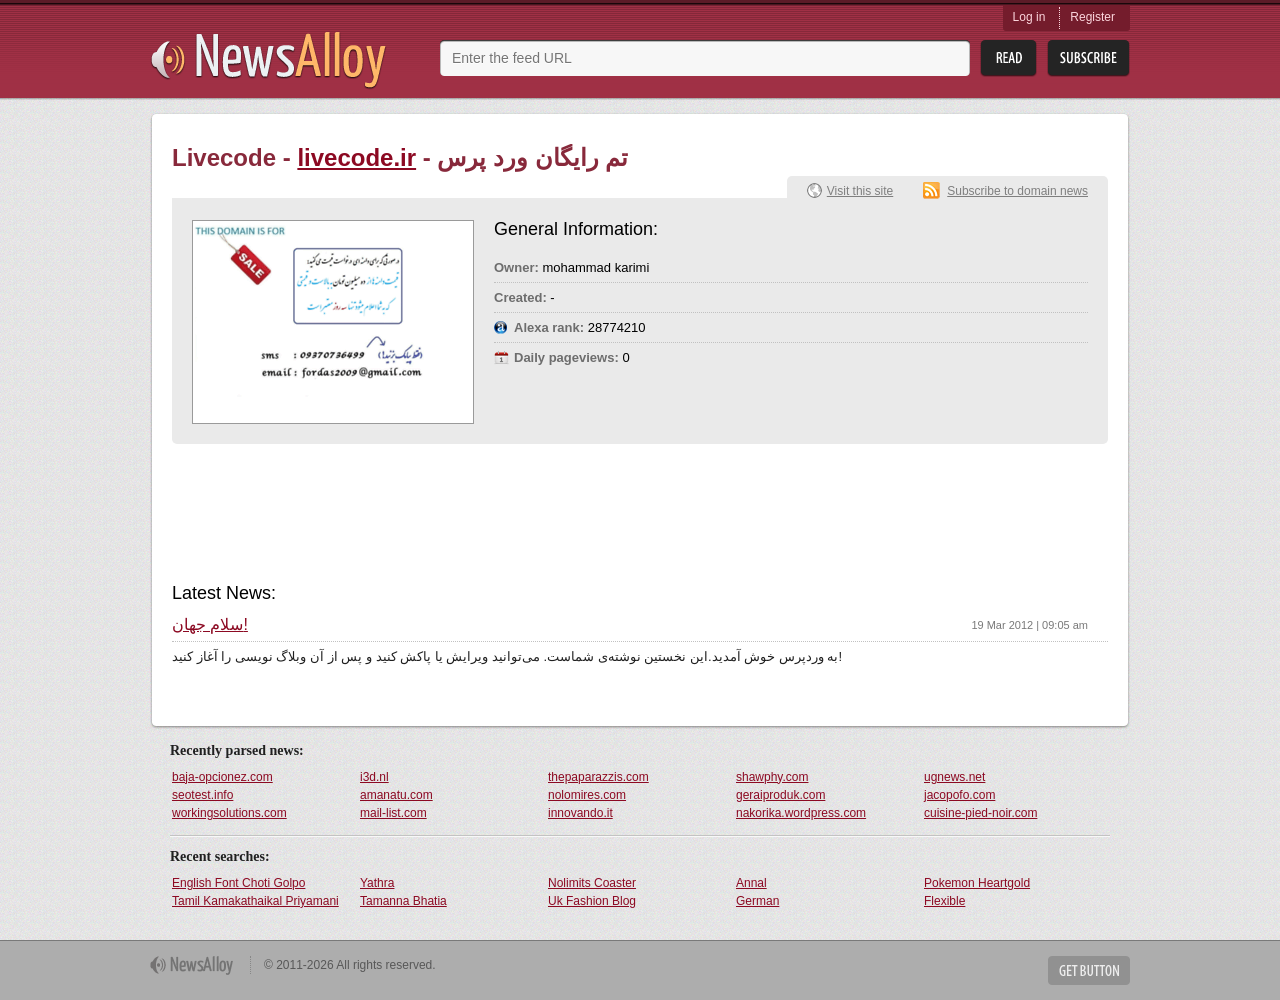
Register (1092, 17)
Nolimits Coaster (592, 883)
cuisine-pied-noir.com (980, 813)
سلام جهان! (210, 625)
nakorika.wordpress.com (801, 813)
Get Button (1089, 970)
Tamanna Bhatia (403, 901)
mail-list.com (393, 813)
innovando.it (580, 813)
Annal (751, 883)
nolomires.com (587, 795)
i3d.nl (374, 777)
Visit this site (860, 191)
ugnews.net (954, 777)
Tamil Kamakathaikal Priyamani (255, 901)
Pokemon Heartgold (977, 883)
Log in (1029, 17)
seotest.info (202, 795)
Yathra (377, 883)
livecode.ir (356, 157)
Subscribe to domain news (1017, 191)
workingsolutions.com (229, 813)
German (757, 901)
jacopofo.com (959, 795)
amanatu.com (396, 795)
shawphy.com (772, 777)
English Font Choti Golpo (238, 883)
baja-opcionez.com (222, 777)
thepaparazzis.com (598, 777)
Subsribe (1088, 58)
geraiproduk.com (780, 795)
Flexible (944, 901)
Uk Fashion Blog (592, 901)
